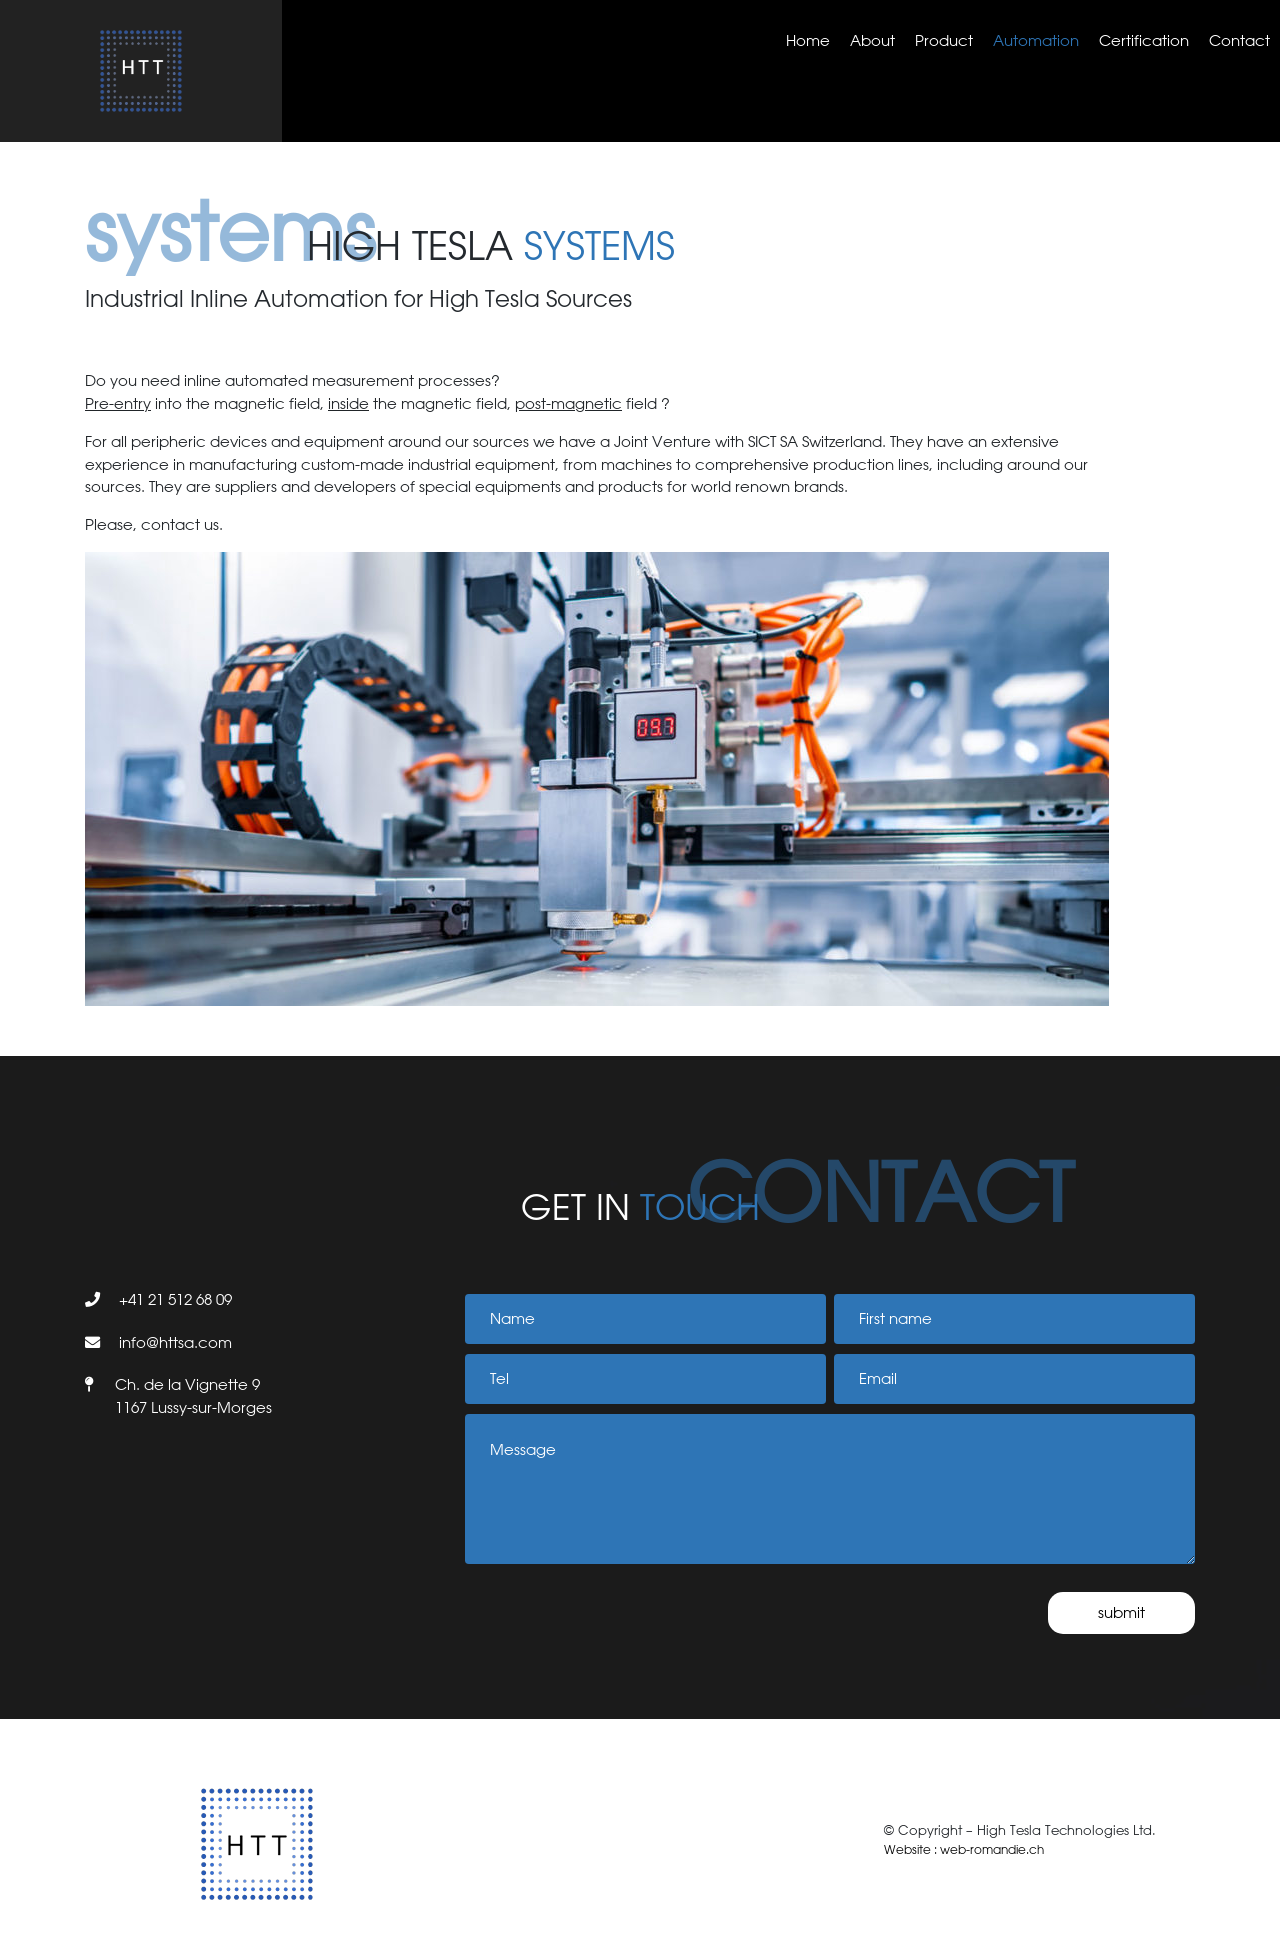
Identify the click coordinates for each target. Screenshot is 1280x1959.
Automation (1036, 40)
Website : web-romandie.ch (964, 1849)
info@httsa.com (175, 1342)
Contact (1239, 40)
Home (808, 40)
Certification (1144, 40)
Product (944, 40)
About (872, 40)
